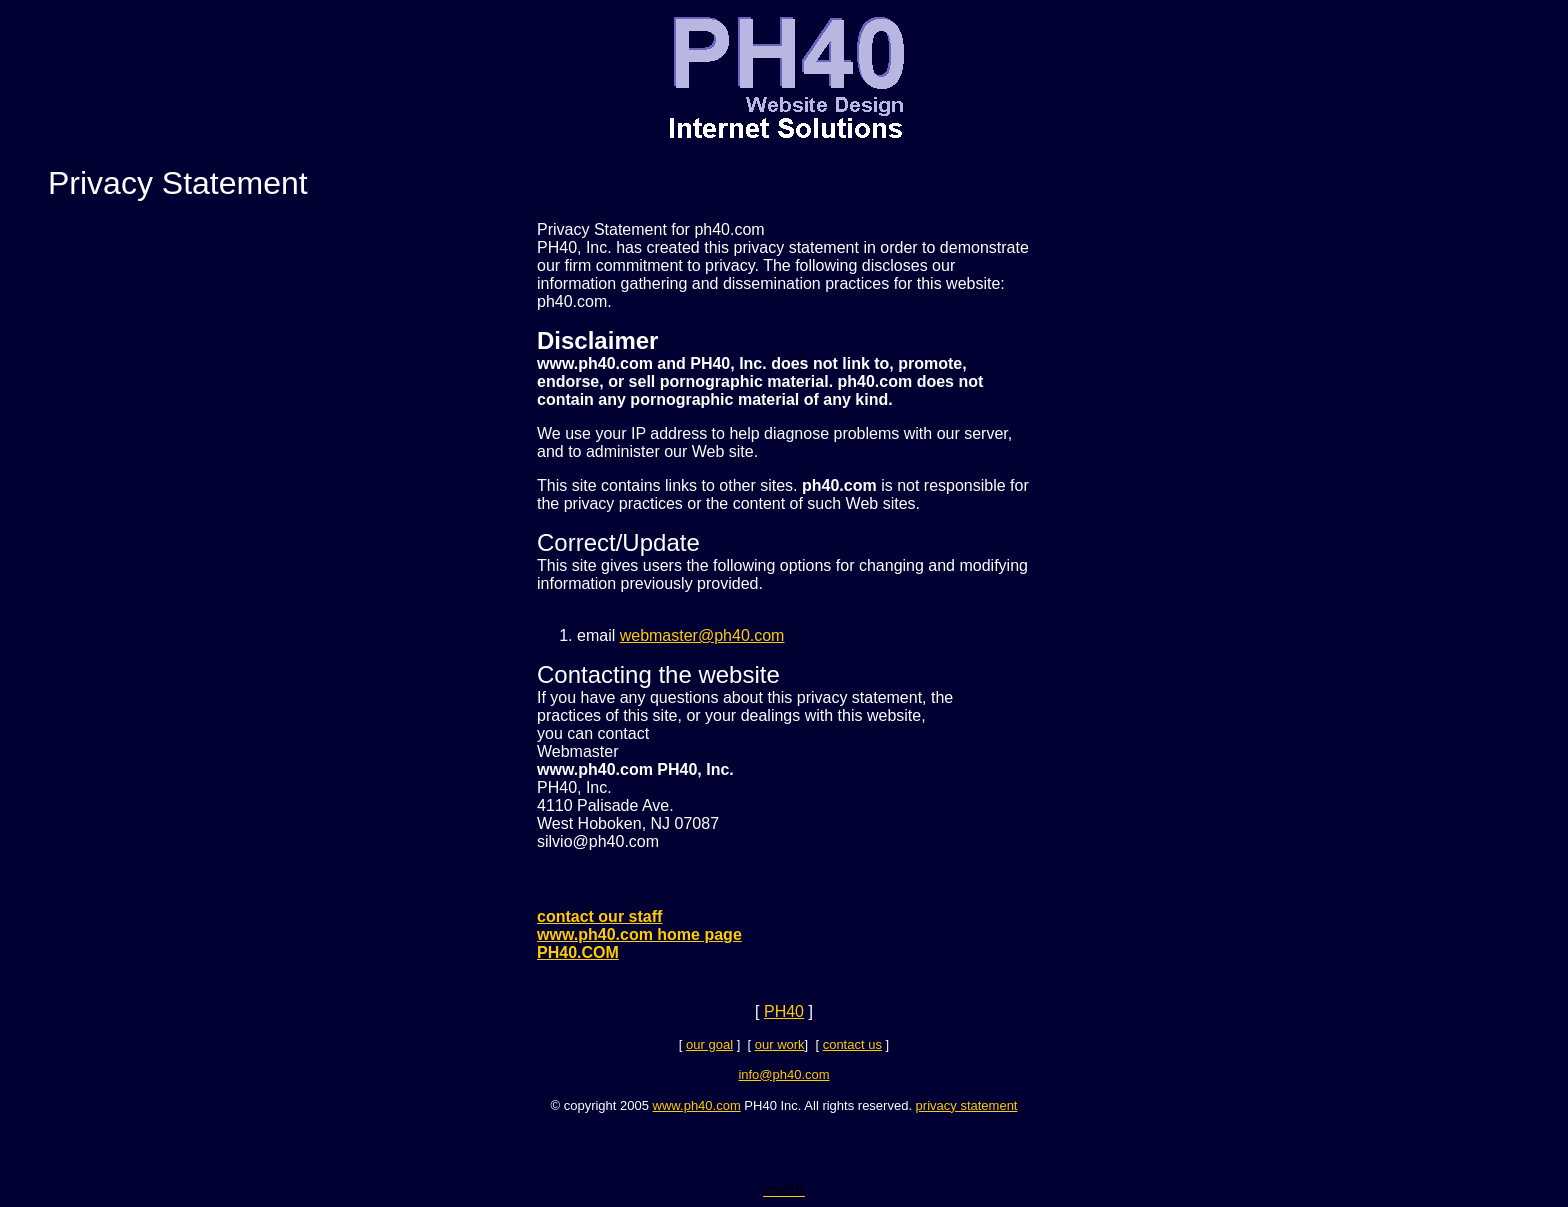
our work (780, 1044)
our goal (709, 1044)
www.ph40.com (697, 1105)
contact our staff (599, 916)
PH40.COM (578, 952)
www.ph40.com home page (639, 934)
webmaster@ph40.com (702, 635)
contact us (852, 1044)
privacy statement (967, 1105)
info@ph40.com (783, 1074)
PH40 (784, 1011)
